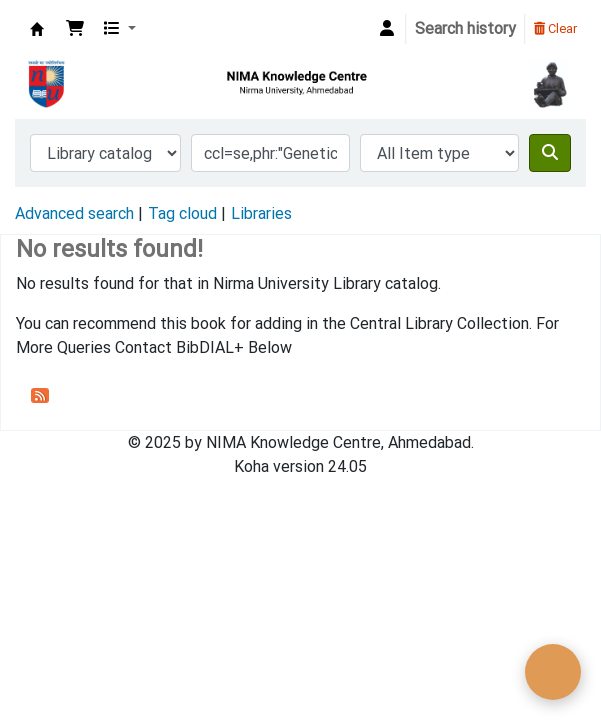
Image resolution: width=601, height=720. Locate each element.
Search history (465, 28)
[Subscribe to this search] (40, 395)
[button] (75, 29)
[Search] (550, 153)
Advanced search (74, 213)
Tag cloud (182, 213)
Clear (555, 28)
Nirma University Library (37, 29)
